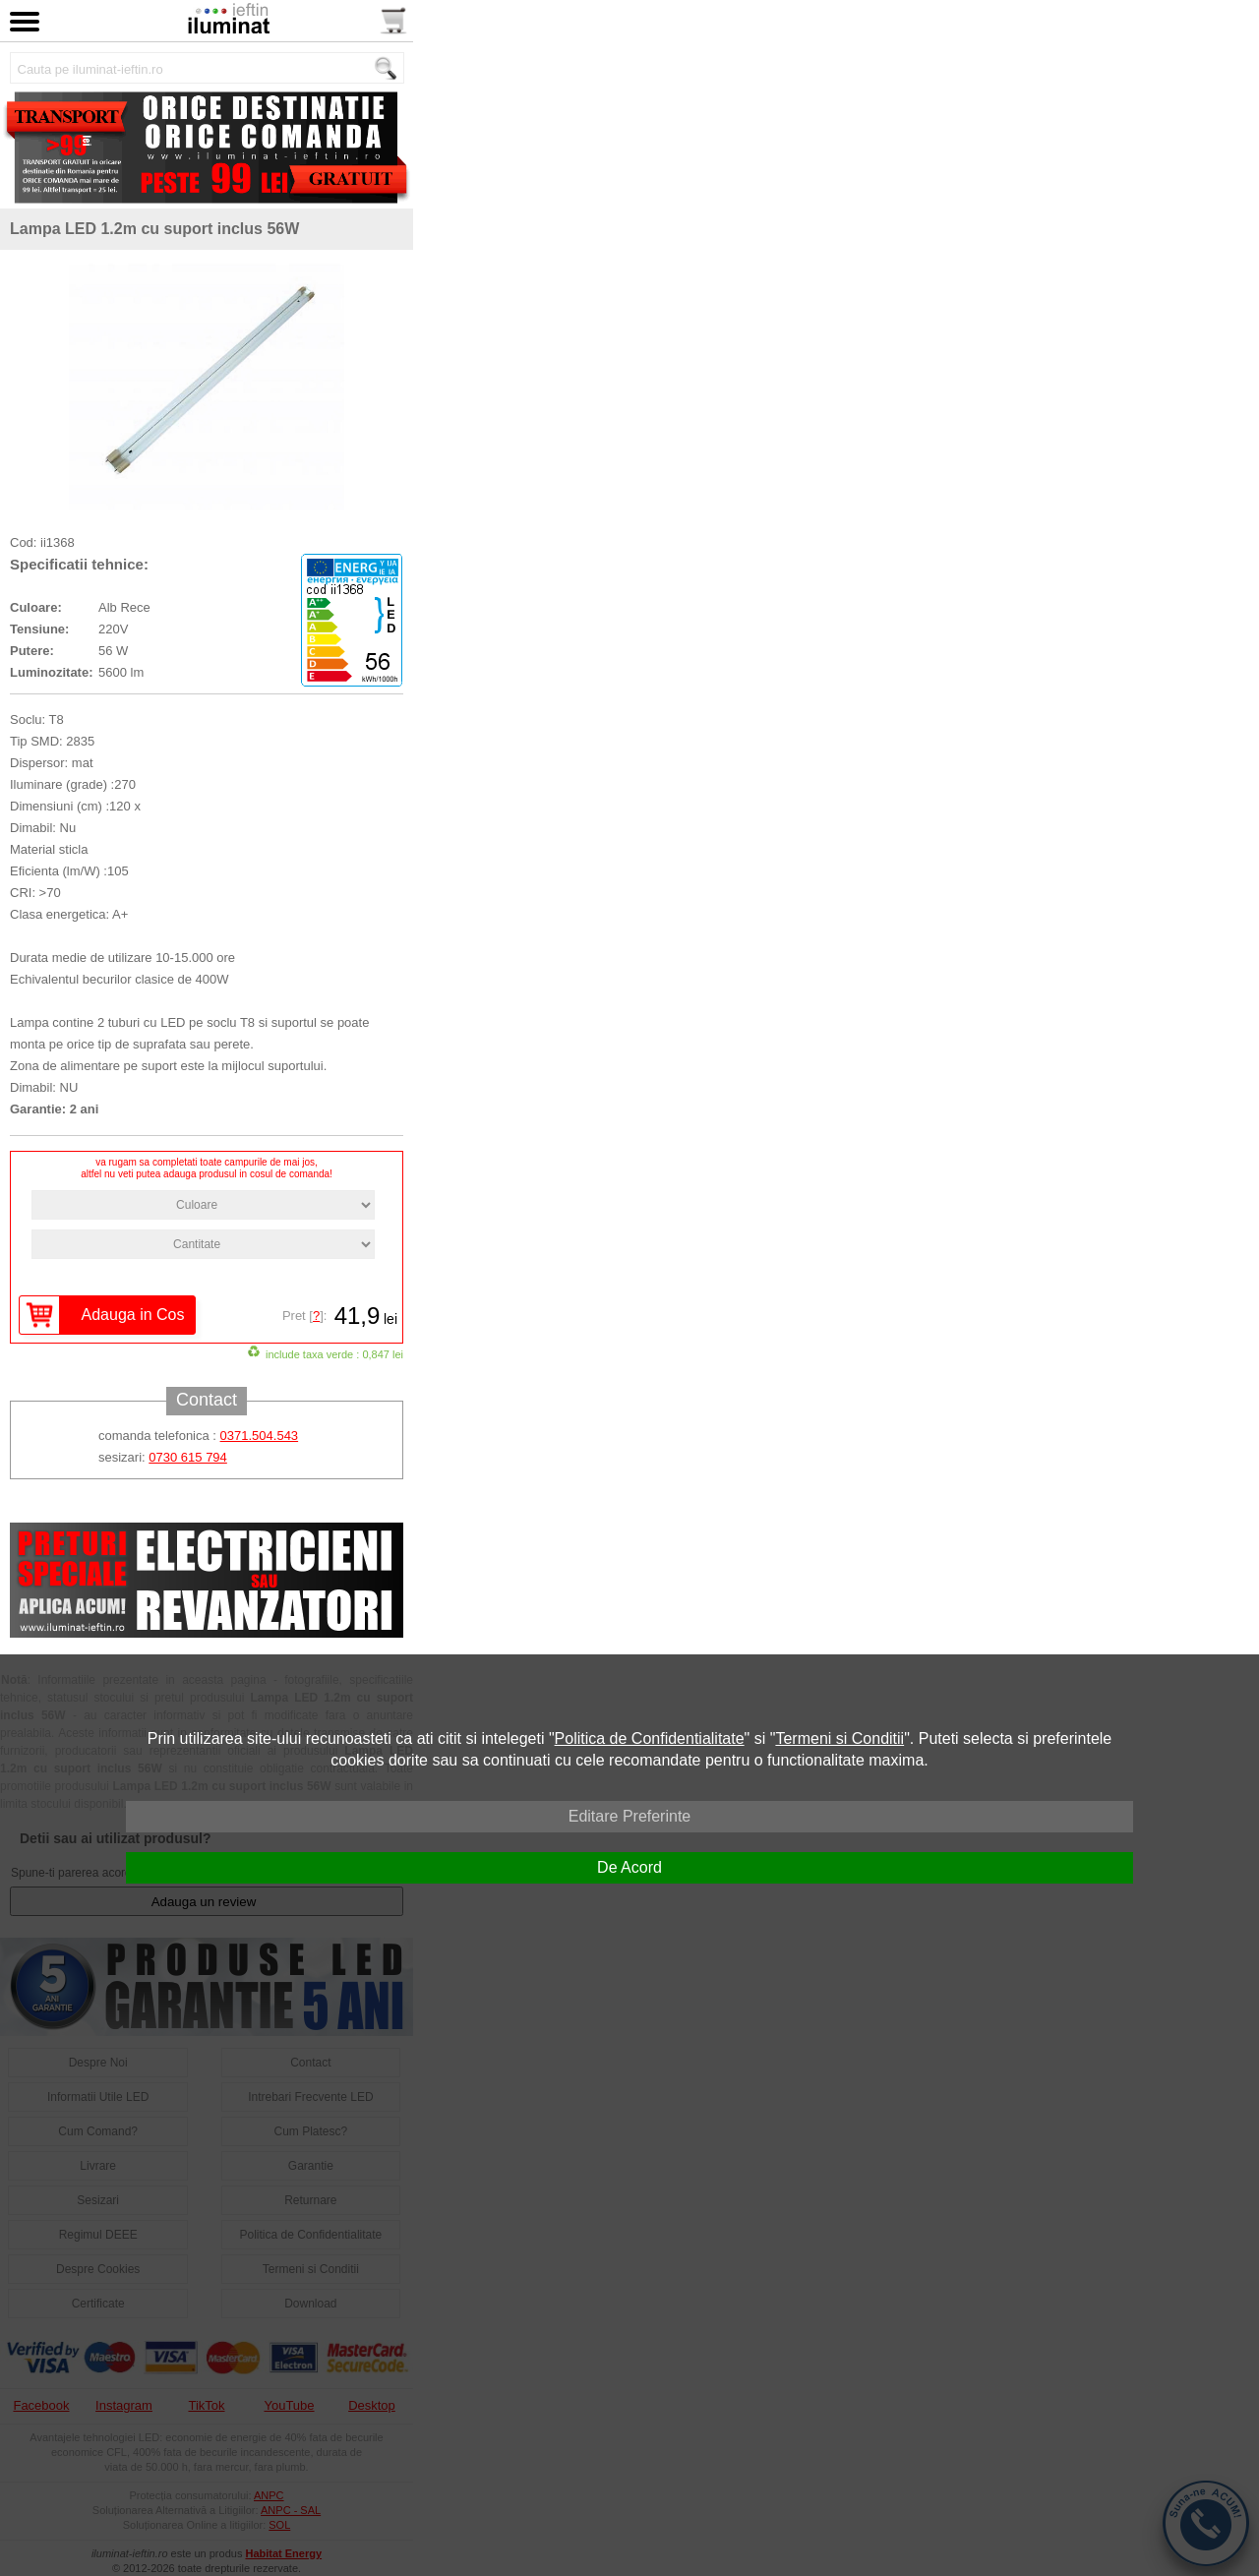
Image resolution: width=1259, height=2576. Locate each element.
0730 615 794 (188, 1457)
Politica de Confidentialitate (650, 1738)
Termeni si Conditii (839, 1738)
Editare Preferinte (630, 1816)
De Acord (629, 1867)
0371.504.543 (259, 1435)
